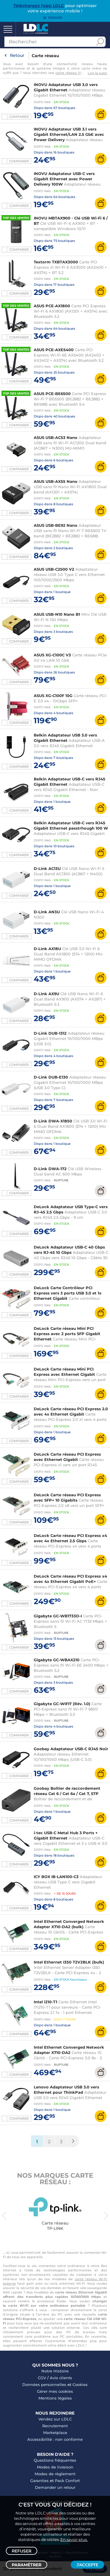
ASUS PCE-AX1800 (52, 305)
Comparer (19, 117)
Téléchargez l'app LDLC (38, 5)
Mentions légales (55, 2398)
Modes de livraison (55, 2467)
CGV (42, 2377)
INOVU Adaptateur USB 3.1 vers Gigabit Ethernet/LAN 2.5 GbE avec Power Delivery (69, 134)
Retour (17, 55)
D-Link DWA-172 (50, 1168)
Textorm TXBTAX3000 (56, 262)
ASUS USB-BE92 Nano (55, 525)
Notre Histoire (55, 2371)
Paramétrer (26, 2564)
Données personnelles (44, 2384)
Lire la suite (97, 73)
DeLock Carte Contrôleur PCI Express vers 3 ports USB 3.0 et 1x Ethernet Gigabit (67, 1293)
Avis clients (61, 2377)
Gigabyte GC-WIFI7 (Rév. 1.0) (62, 1703)
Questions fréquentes (55, 2460)
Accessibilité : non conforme (55, 2439)
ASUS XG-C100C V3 (52, 655)
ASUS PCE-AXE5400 (54, 349)
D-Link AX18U (47, 948)
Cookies (80, 2384)
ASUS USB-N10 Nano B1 (57, 614)
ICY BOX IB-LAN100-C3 (56, 1876)
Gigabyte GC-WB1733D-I (58, 1616)
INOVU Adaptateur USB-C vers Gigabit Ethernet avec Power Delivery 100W (64, 178)
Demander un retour (55, 2487)
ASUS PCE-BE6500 (52, 393)
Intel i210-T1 (45, 2001)
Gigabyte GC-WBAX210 (56, 1659)
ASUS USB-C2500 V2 (54, 569)
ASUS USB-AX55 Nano (55, 481)
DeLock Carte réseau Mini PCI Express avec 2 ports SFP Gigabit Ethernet (67, 1333)
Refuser (21, 2551)
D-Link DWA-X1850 (53, 1121)
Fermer (55, 18)
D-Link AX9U (46, 993)
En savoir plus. (74, 2539)
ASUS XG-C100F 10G (53, 695)
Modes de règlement (55, 2473)
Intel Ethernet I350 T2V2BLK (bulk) (69, 1962)
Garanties (39, 2480)
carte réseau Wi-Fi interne (77, 73)
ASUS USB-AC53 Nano (55, 437)
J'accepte (87, 2564)
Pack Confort (67, 2480)
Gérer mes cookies (55, 2391)
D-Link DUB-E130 (51, 1077)
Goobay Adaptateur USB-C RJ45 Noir (71, 1748)
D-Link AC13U (47, 868)
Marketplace (55, 2432)
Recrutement (55, 2425)
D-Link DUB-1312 (50, 1033)
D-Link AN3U (47, 911)
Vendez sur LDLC (55, 2419)
